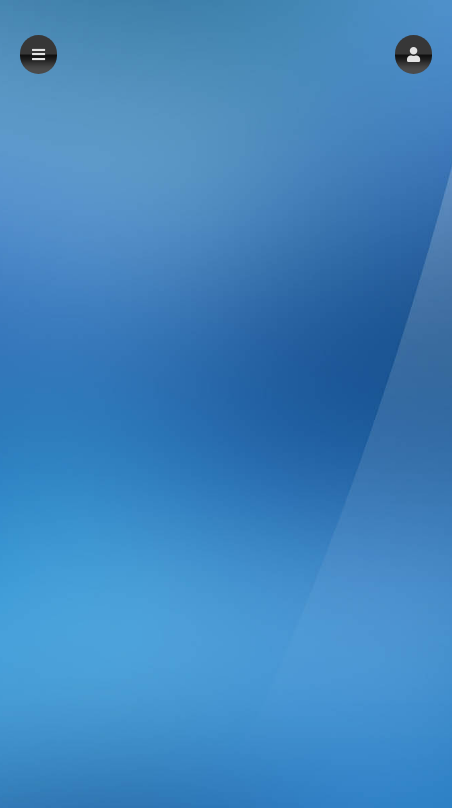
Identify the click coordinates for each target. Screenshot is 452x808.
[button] (413, 54)
